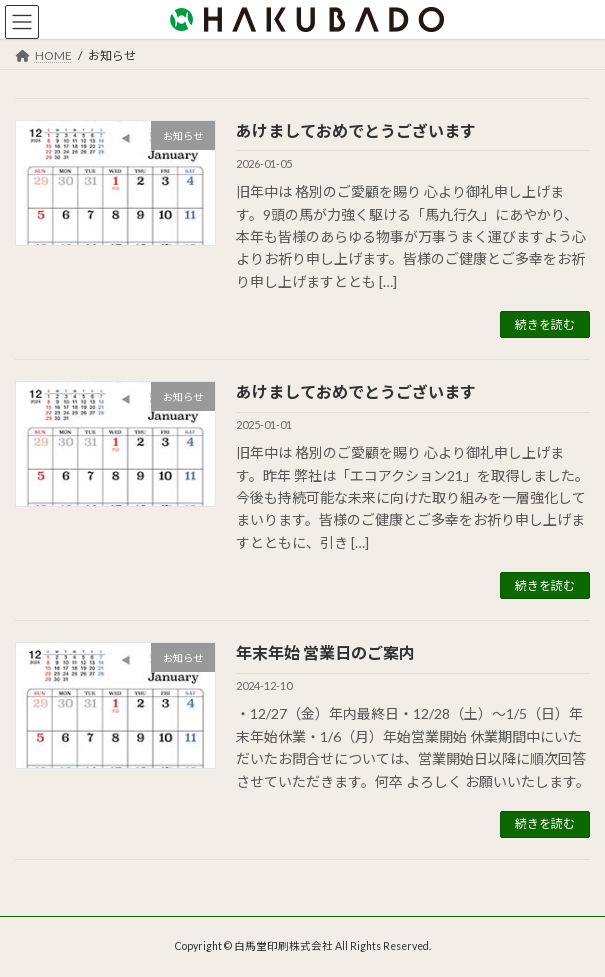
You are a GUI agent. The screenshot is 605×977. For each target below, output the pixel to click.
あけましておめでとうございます (356, 130)
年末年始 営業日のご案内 (325, 652)
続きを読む (545, 324)
